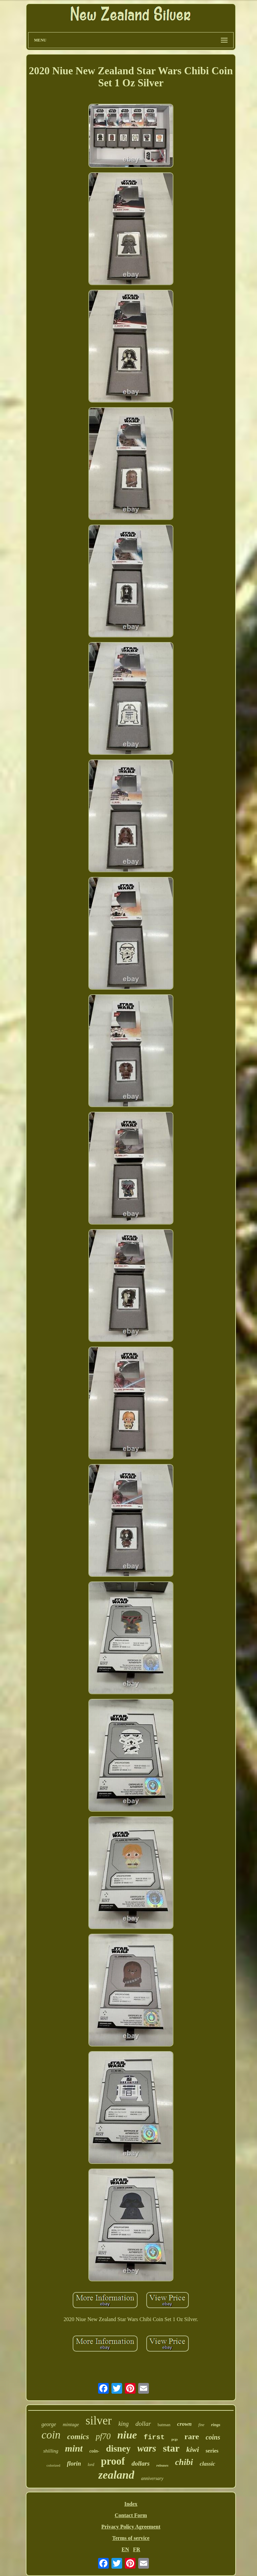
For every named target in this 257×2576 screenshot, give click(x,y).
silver (99, 2420)
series (212, 2451)
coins (213, 2437)
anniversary (152, 2478)
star (171, 2448)
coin (51, 2435)
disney (118, 2449)
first (154, 2437)
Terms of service (130, 2538)
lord (91, 2464)
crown (184, 2424)
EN (125, 2549)
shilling (50, 2451)
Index (130, 2504)
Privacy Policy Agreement (131, 2526)
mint (74, 2448)
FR (136, 2549)
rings (215, 2424)
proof (113, 2461)
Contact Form (131, 2515)
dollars (141, 2463)
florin (74, 2463)
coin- (94, 2451)
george (48, 2424)
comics (78, 2436)
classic (207, 2464)
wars (146, 2448)
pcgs (174, 2439)
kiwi (192, 2449)
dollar (143, 2423)
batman (164, 2424)
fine (201, 2424)
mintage (71, 2424)
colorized (53, 2465)
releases (162, 2465)
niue (127, 2435)
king (123, 2423)
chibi (184, 2462)
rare (191, 2436)
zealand (116, 2475)
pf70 (103, 2436)
